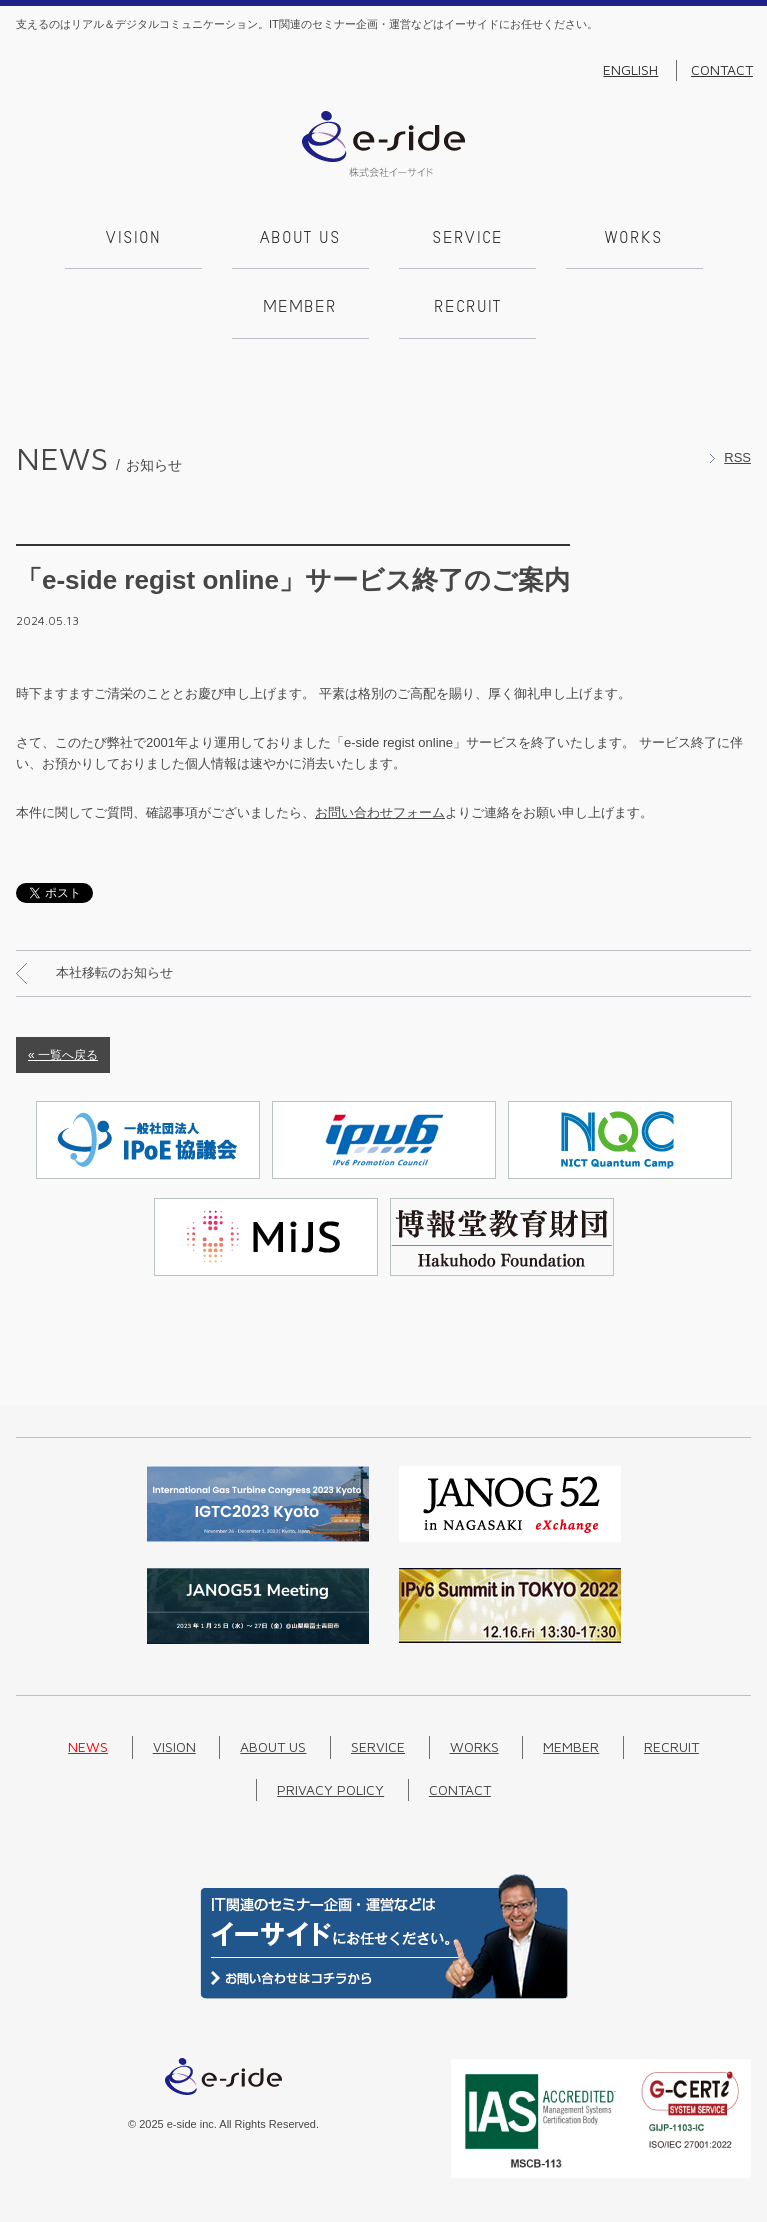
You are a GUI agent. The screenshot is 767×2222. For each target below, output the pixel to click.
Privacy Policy (330, 1789)
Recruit (467, 308)
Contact (722, 70)
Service (467, 239)
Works (634, 239)
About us (300, 239)
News (88, 1746)
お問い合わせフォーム (380, 812)
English (630, 70)
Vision (133, 239)
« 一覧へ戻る (63, 1055)
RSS (737, 457)
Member (300, 308)
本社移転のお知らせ (114, 972)
